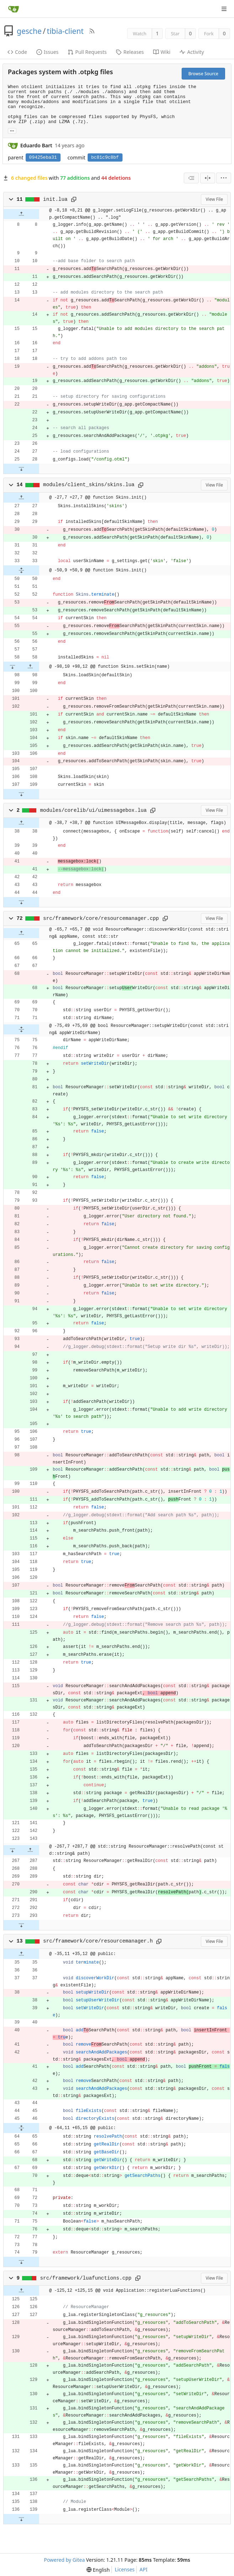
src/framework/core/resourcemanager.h (98, 1941)
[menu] (223, 178)
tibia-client (65, 31)
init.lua (55, 199)
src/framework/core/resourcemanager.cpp (101, 918)
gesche (29, 31)
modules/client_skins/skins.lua (89, 485)
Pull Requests (87, 52)
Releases (130, 52)
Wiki (162, 52)
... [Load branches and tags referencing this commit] (12, 130)
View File (214, 199)
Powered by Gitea (64, 2559)
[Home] (14, 8)
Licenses (125, 2569)
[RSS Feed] (92, 31)
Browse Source (203, 74)
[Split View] (207, 178)
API (143, 2569)
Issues (47, 52)
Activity (192, 52)
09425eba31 (43, 157)
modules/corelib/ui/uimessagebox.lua (93, 810)
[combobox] (191, 178)
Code (17, 52)
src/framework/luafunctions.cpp (86, 2278)
